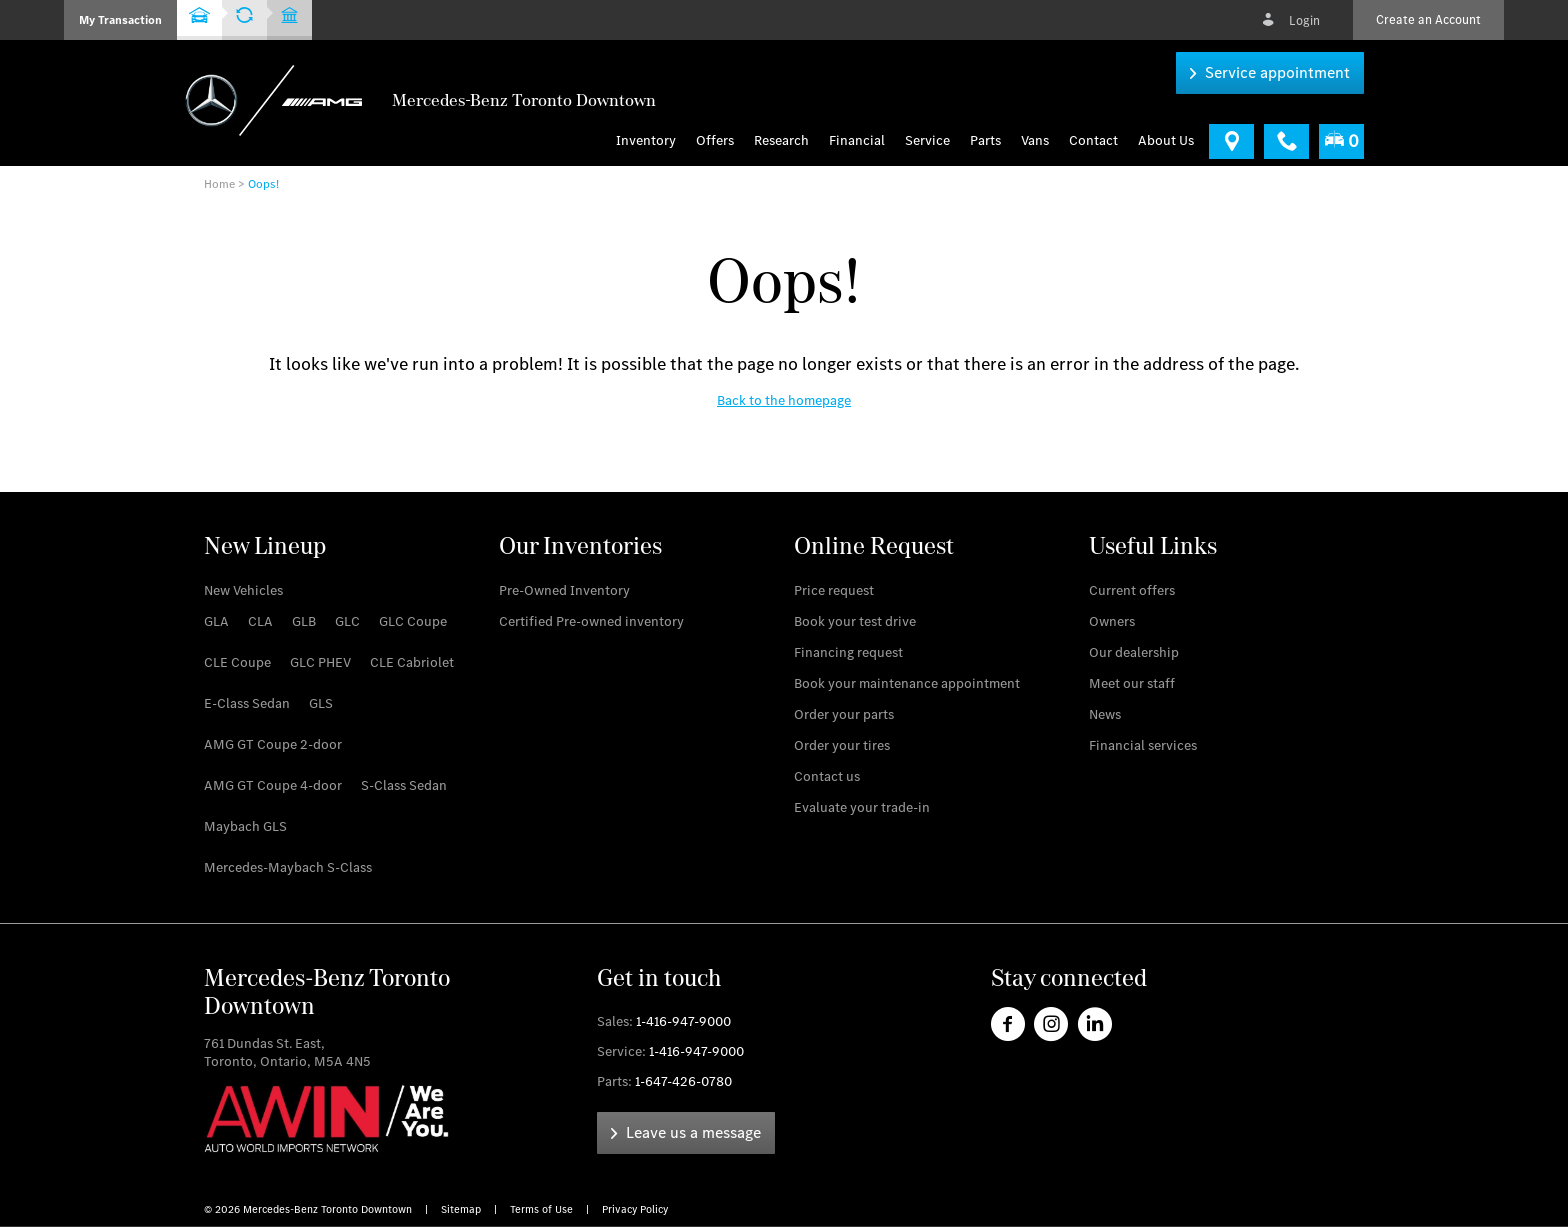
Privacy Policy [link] (635, 1209)
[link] (1270, 73)
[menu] (1035, 141)
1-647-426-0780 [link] (683, 1081)
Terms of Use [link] (543, 1209)
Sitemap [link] (462, 1209)
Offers (715, 141)
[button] (120, 20)
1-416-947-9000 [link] (683, 1021)
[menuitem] (720, 141)
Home (219, 184)
